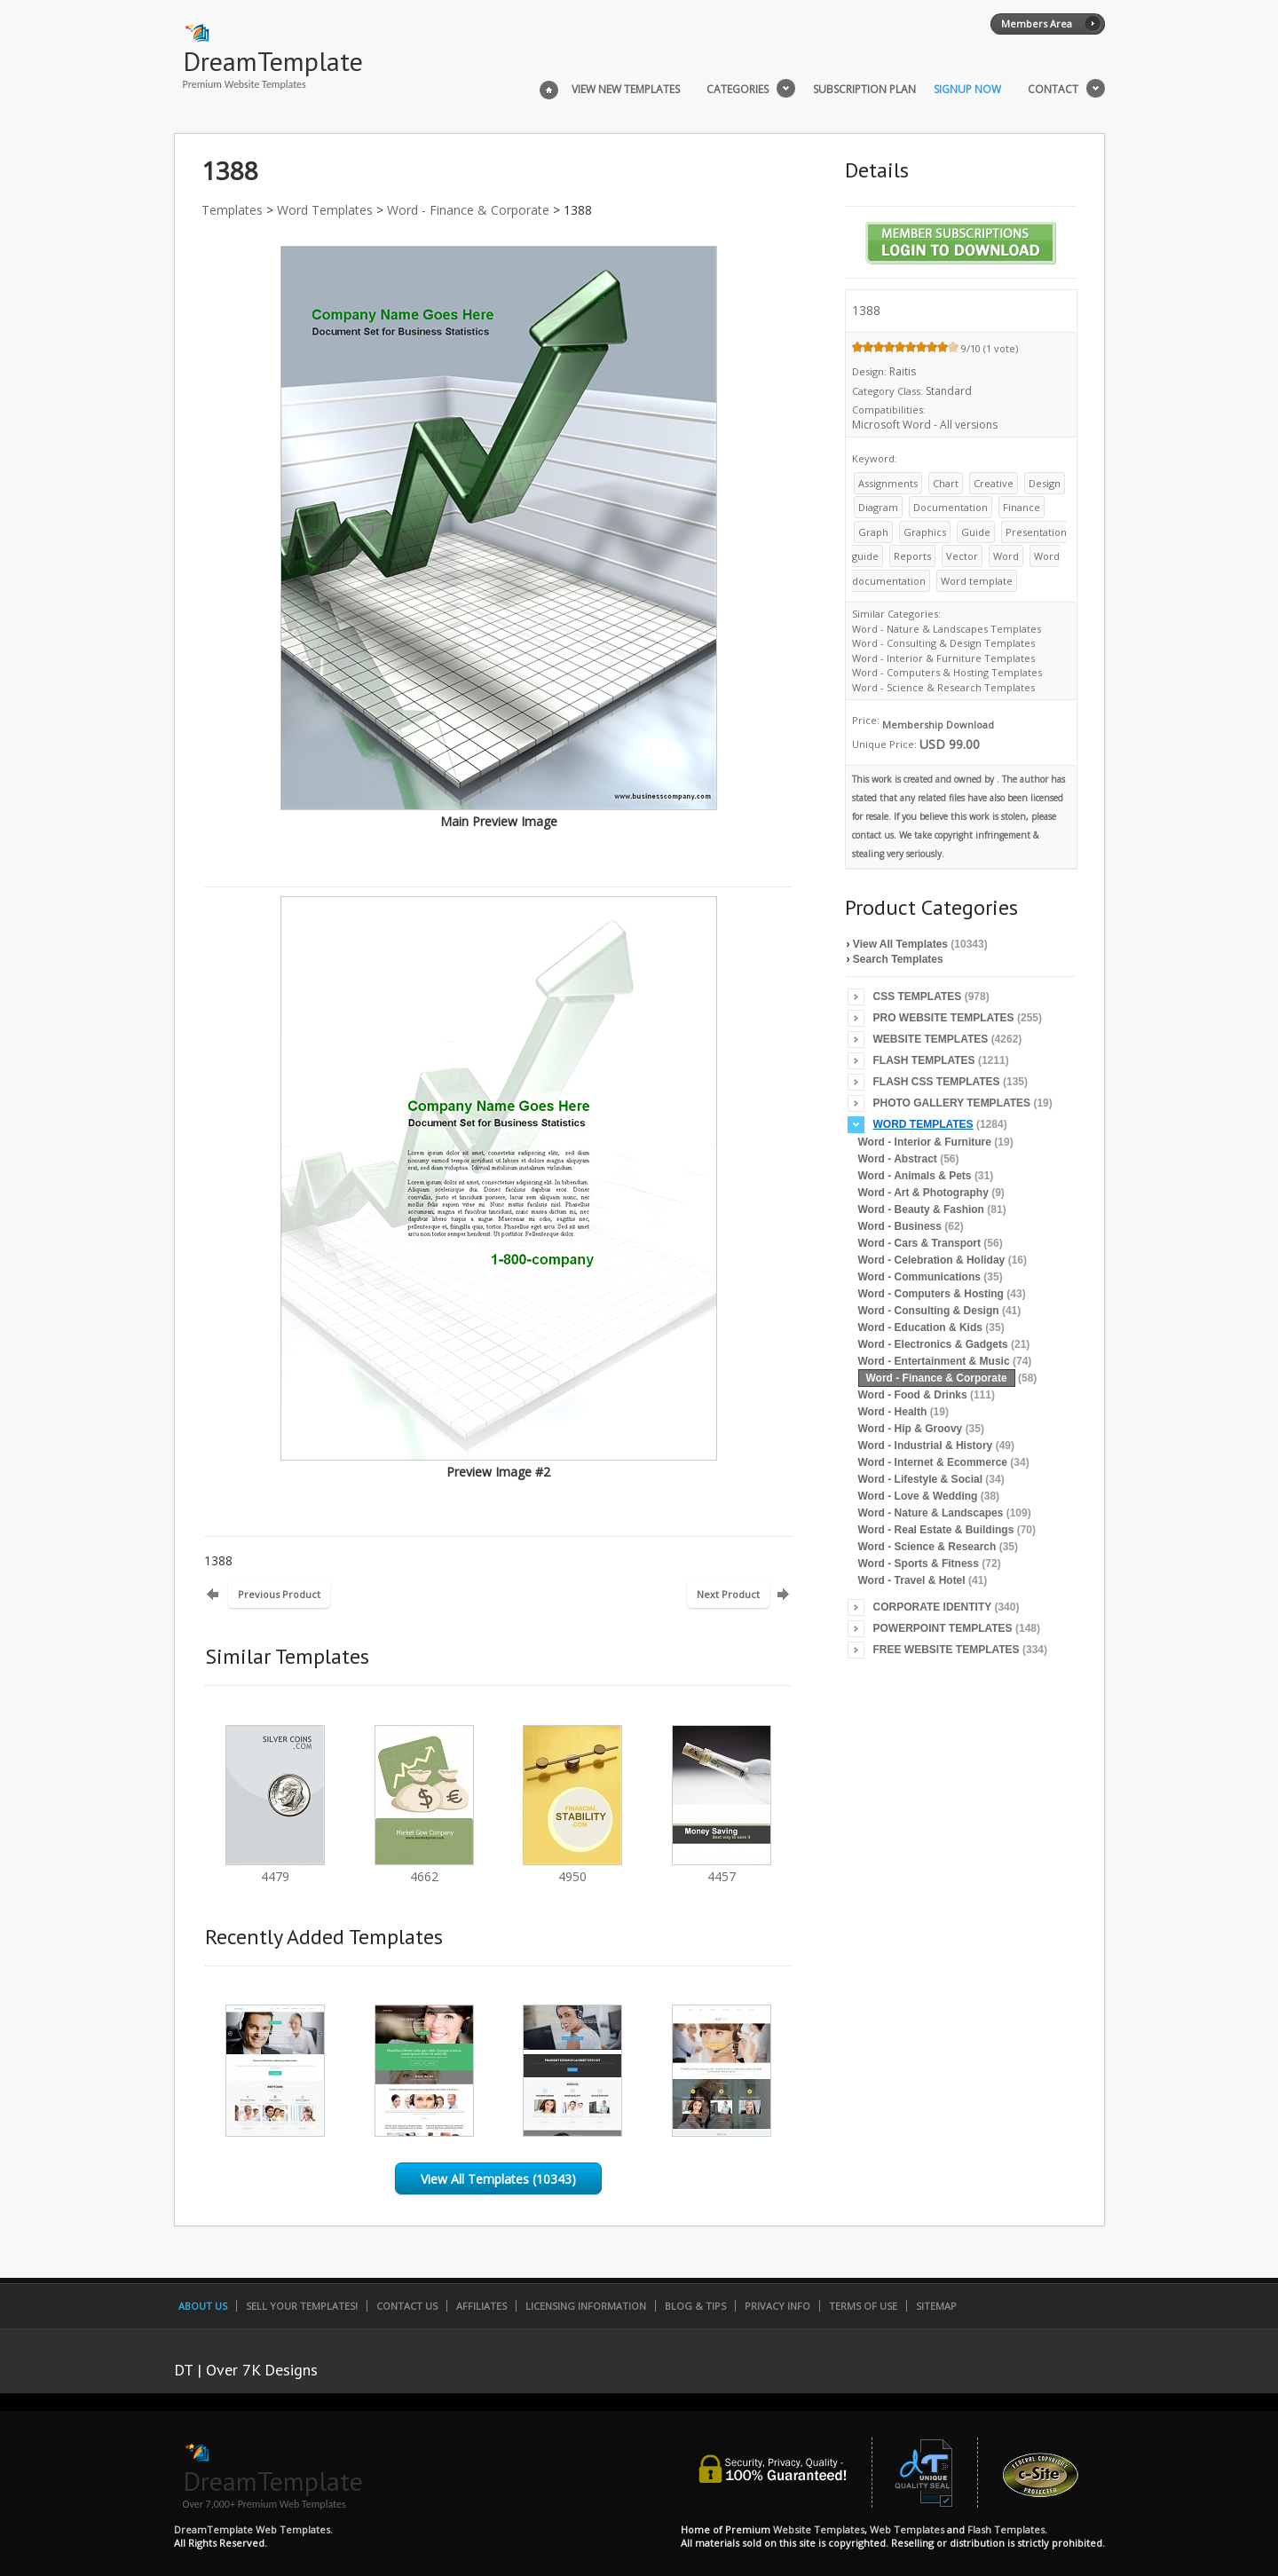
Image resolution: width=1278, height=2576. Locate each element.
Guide (975, 532)
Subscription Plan (864, 90)
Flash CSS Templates (936, 1081)
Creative (994, 483)
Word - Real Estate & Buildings (936, 1530)
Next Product (728, 1594)
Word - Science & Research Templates (943, 687)
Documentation (950, 507)
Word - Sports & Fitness (918, 1563)
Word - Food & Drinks (912, 1395)
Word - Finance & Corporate (468, 209)
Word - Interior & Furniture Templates (943, 658)
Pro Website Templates (943, 1018)
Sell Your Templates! (302, 2306)
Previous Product (279, 1594)
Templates (232, 209)
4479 (275, 1868)
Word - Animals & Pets (915, 1176)
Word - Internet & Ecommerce (932, 1462)
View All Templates (900, 944)
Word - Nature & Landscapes (931, 1513)
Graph (873, 532)
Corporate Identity (932, 1607)
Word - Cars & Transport (919, 1243)
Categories (737, 90)
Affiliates (481, 2306)
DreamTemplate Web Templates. (253, 2529)
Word (1006, 556)
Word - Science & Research (927, 1546)
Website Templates (931, 1039)
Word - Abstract (897, 1159)
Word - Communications (919, 1277)
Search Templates (898, 959)
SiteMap (936, 2306)
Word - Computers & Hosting (931, 1294)
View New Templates (626, 90)
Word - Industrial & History (925, 1445)
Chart (945, 483)
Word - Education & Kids (920, 1327)
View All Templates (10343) (498, 2178)
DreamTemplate (273, 60)
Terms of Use (863, 2306)
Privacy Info (777, 2306)
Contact (1053, 90)
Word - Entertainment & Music (934, 1361)
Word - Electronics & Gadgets (933, 1344)
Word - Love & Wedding (918, 1496)
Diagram (878, 507)
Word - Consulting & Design (928, 1310)
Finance (1021, 507)
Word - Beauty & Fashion (921, 1209)
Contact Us (407, 2306)
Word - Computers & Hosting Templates (947, 672)
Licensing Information (585, 2306)
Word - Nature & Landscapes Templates (946, 628)
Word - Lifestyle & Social (920, 1479)
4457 (721, 1868)
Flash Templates (924, 1060)
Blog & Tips (695, 2306)
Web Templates (907, 2529)
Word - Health (892, 1412)
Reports (912, 556)
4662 (424, 1868)
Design (1045, 483)
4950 (572, 1868)
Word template (977, 580)
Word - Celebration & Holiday (932, 1260)
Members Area (1036, 23)
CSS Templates (917, 996)
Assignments (888, 483)
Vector (962, 556)
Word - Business (900, 1226)
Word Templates (325, 209)
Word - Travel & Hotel (912, 1580)
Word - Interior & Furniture (924, 1142)
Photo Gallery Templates (952, 1103)
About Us (202, 2306)
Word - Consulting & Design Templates (943, 643)
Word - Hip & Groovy (910, 1428)
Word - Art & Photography (923, 1192)
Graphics (924, 532)
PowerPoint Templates (943, 1628)
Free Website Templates (946, 1649)
